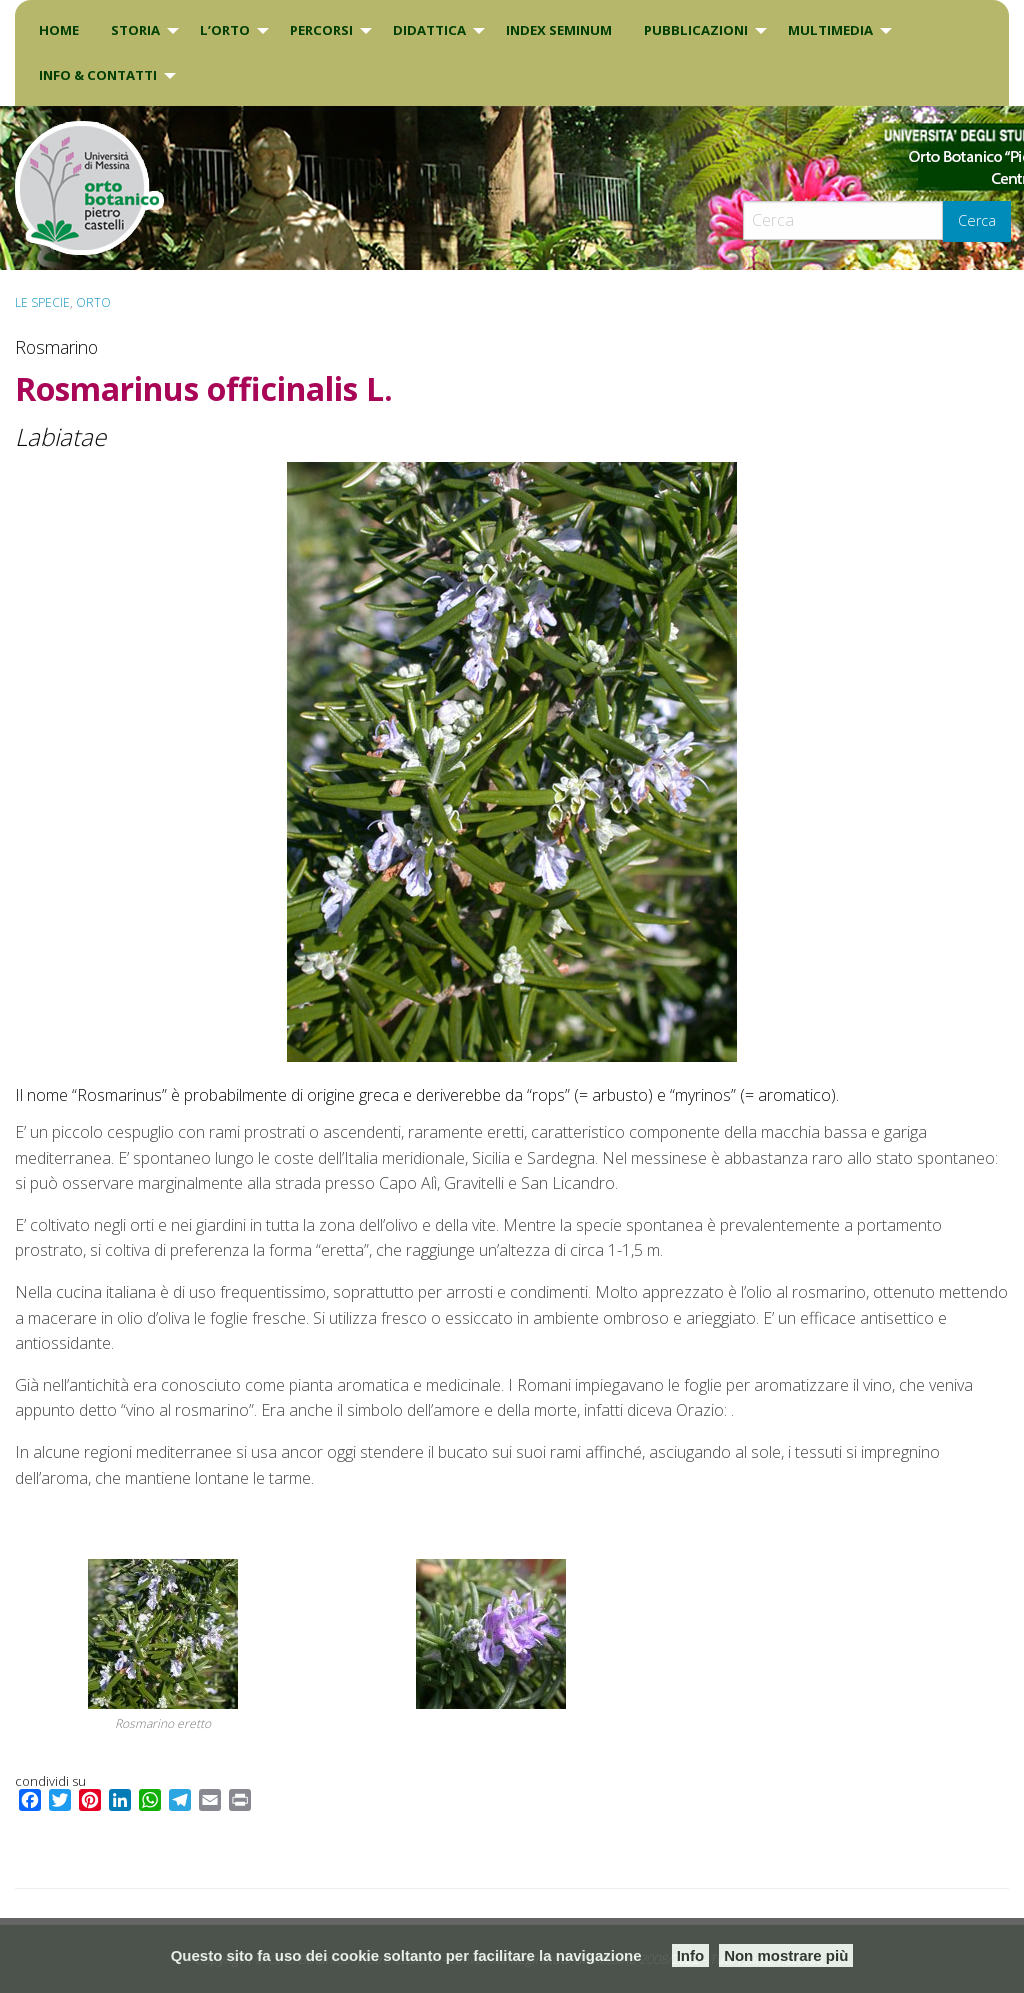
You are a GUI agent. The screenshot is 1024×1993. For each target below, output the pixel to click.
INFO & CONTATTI (98, 75)
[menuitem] (59, 30)
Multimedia (830, 30)
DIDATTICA (429, 30)
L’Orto (225, 30)
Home (59, 30)
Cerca (977, 220)
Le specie (42, 302)
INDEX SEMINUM (559, 30)
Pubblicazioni (696, 30)
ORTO (93, 302)
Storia (135, 30)
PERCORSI (321, 30)
